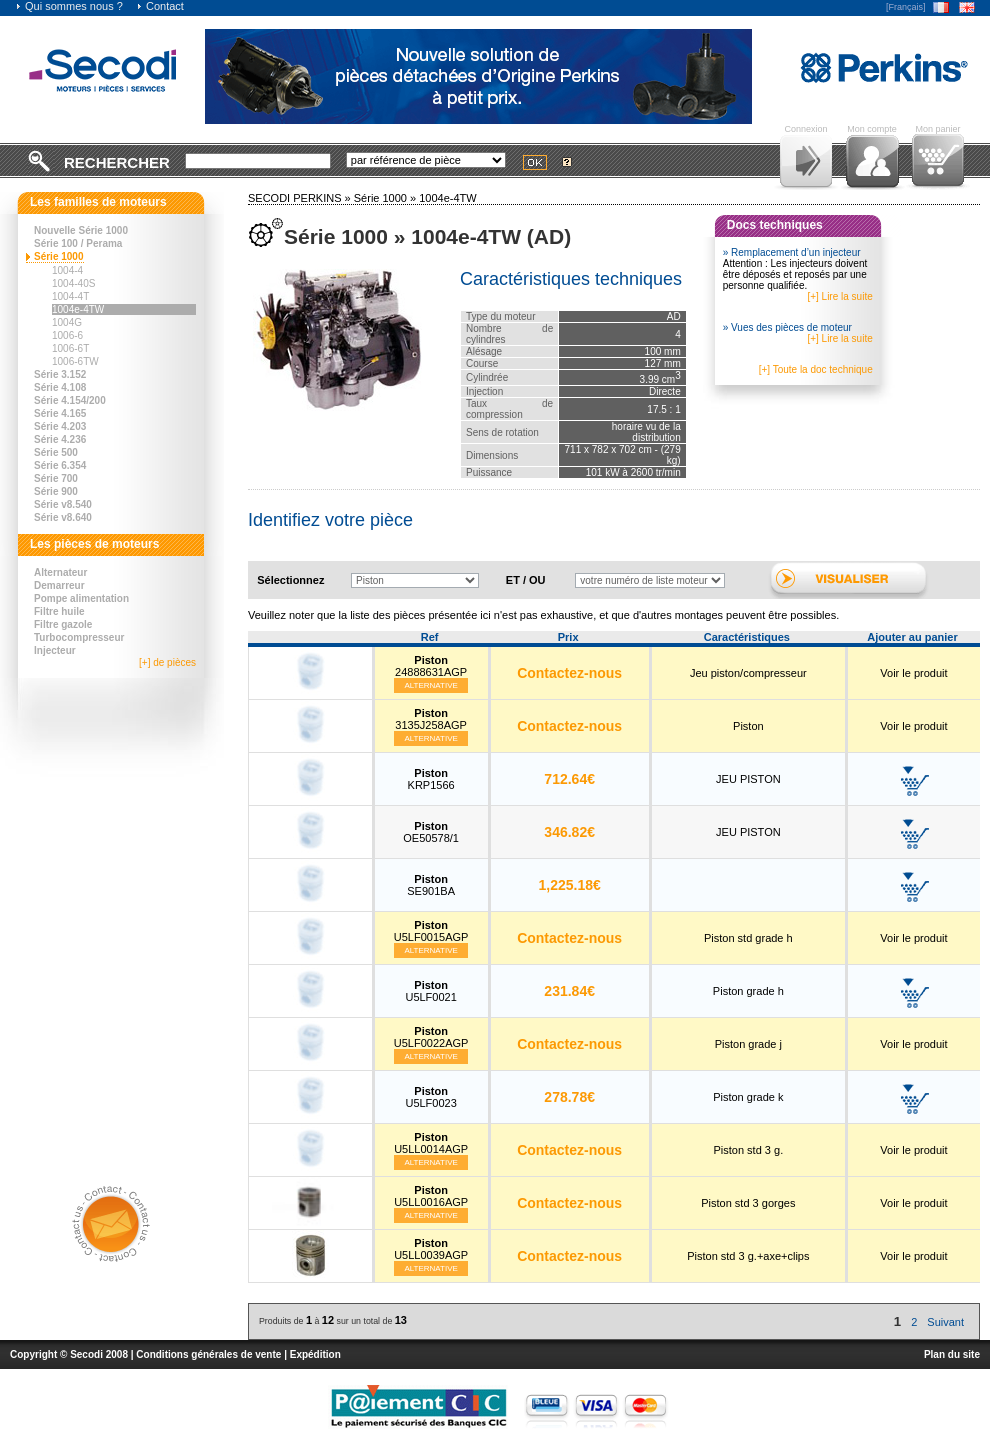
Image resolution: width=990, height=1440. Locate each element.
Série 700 (56, 478)
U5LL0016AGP (431, 1196)
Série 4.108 (60, 387)
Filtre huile (59, 611)
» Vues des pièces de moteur (787, 327)
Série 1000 (59, 256)
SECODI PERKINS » (301, 198)
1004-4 (67, 270)
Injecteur (55, 650)
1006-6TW (75, 361)
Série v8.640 (63, 517)
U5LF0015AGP (431, 931)
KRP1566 (431, 779)
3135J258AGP (431, 719)
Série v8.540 (63, 504)
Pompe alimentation (81, 598)
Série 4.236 (60, 439)
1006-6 (67, 335)
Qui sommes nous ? (69, 6)
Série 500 (56, 452)
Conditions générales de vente (208, 1354)
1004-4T (70, 296)
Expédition (315, 1354)
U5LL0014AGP (431, 1143)
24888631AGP (431, 666)
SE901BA (431, 885)
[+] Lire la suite (839, 296)
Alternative (431, 685)
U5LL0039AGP (431, 1249)
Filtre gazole (63, 624)
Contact (160, 6)
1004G (67, 322)
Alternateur (60, 572)
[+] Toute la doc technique (816, 369)
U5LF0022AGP (431, 1037)
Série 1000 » (386, 198)
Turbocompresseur (79, 637)
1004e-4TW (78, 309)
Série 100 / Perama (78, 243)
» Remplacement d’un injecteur (792, 252)
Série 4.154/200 (70, 400)
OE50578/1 (431, 832)
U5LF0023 (430, 1097)
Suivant (945, 1322)
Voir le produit (913, 673)
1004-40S (73, 283)
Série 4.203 (60, 426)
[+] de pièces (167, 662)
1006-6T (70, 348)
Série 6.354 (60, 465)
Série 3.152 (60, 374)
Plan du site (952, 1354)
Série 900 (56, 491)
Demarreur (59, 585)
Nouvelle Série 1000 (81, 230)
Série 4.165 (60, 413)
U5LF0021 (430, 991)
